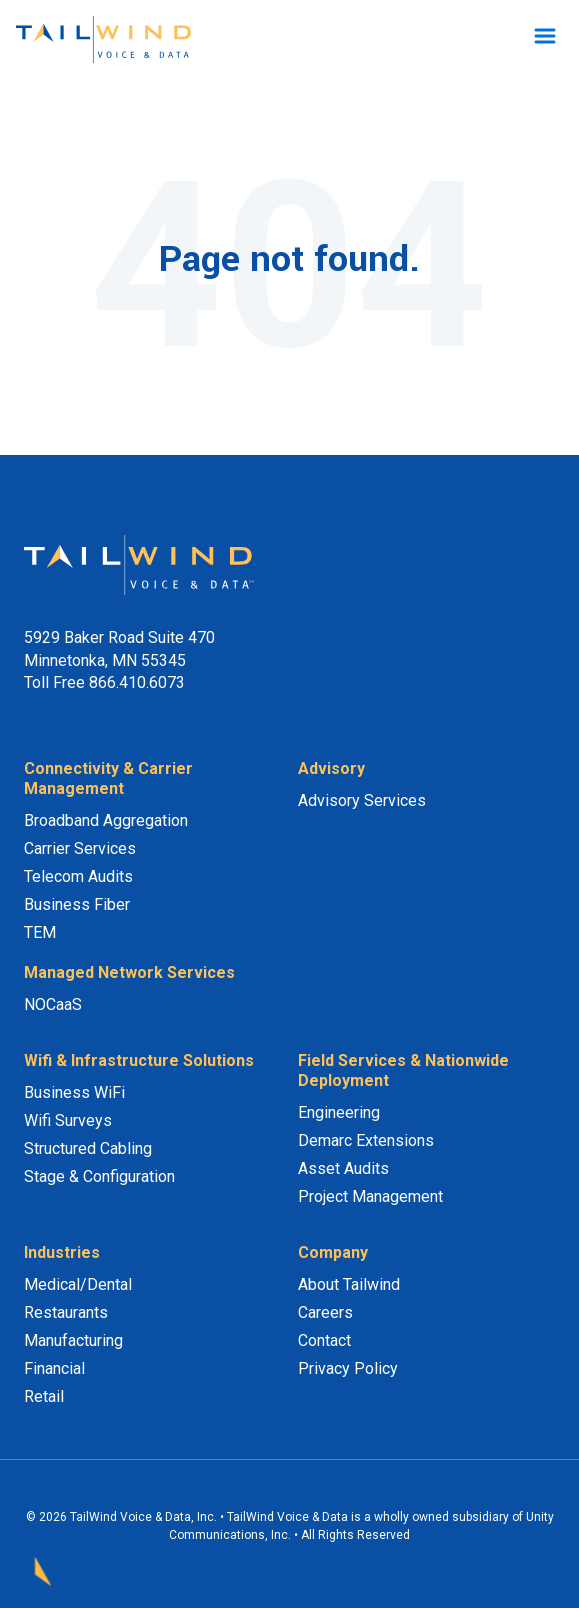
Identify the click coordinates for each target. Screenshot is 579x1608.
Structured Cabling (88, 1148)
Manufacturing (73, 1340)
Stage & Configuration (99, 1176)
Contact (324, 1340)
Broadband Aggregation (106, 820)
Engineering (339, 1112)
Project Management (370, 1196)
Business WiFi (74, 1092)
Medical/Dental (78, 1284)
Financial (54, 1368)
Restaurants (66, 1312)
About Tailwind (349, 1284)
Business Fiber (77, 904)
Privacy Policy (348, 1368)
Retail (44, 1396)
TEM (40, 932)
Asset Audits (343, 1168)
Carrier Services (80, 848)
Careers (325, 1312)
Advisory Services (362, 800)
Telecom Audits (78, 876)
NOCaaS (53, 1004)
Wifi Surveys (68, 1120)
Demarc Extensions (366, 1140)
